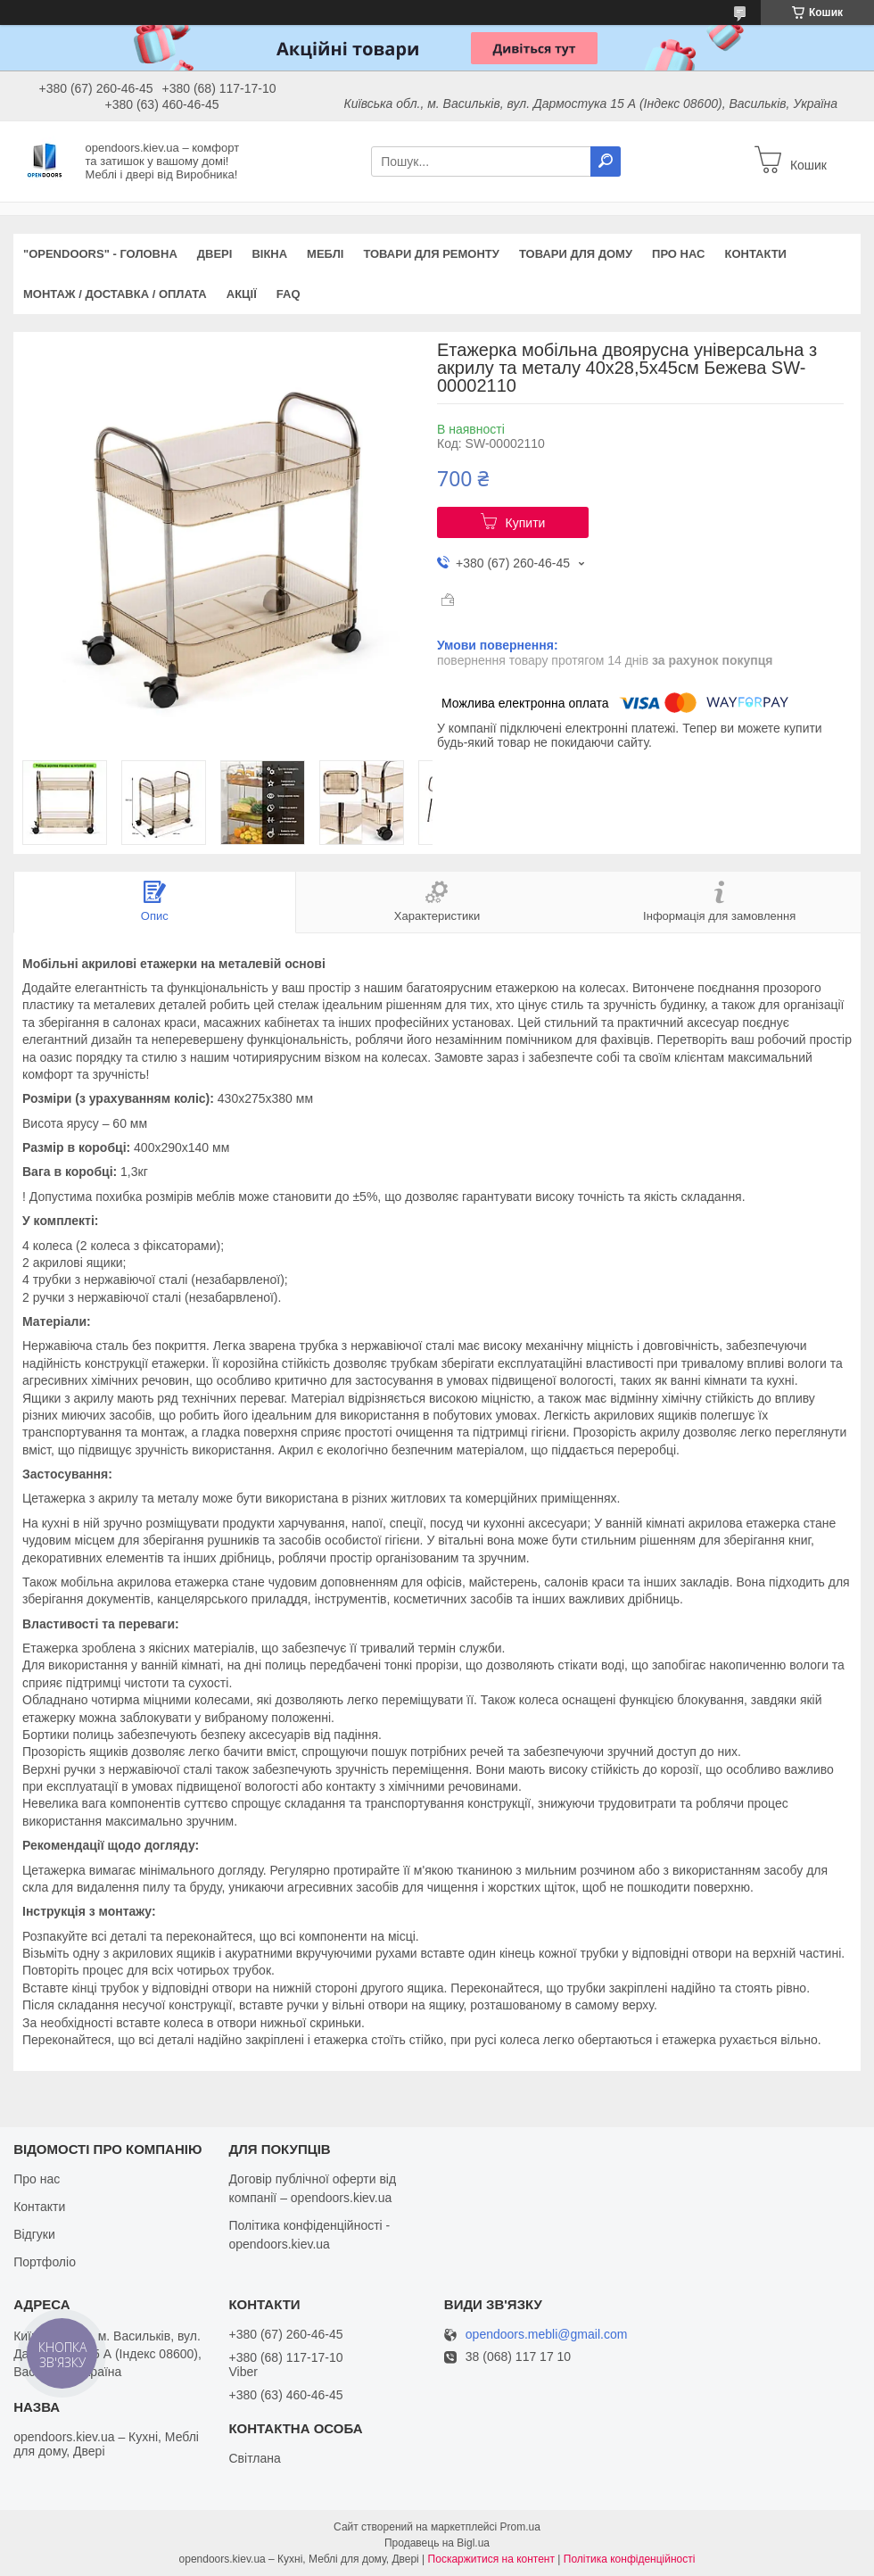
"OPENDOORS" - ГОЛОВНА (100, 254)
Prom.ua (520, 2527)
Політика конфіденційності (630, 2559)
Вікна (269, 254)
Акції (242, 294)
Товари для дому (575, 254)
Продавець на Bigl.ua (437, 2543)
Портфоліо (44, 2262)
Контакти (755, 254)
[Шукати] (605, 161)
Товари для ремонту (431, 254)
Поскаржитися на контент (491, 2559)
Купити (526, 523)
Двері (215, 254)
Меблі (325, 254)
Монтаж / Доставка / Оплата (115, 294)
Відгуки (34, 2234)
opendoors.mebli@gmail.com (547, 2334)
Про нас (678, 254)
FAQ (288, 294)
